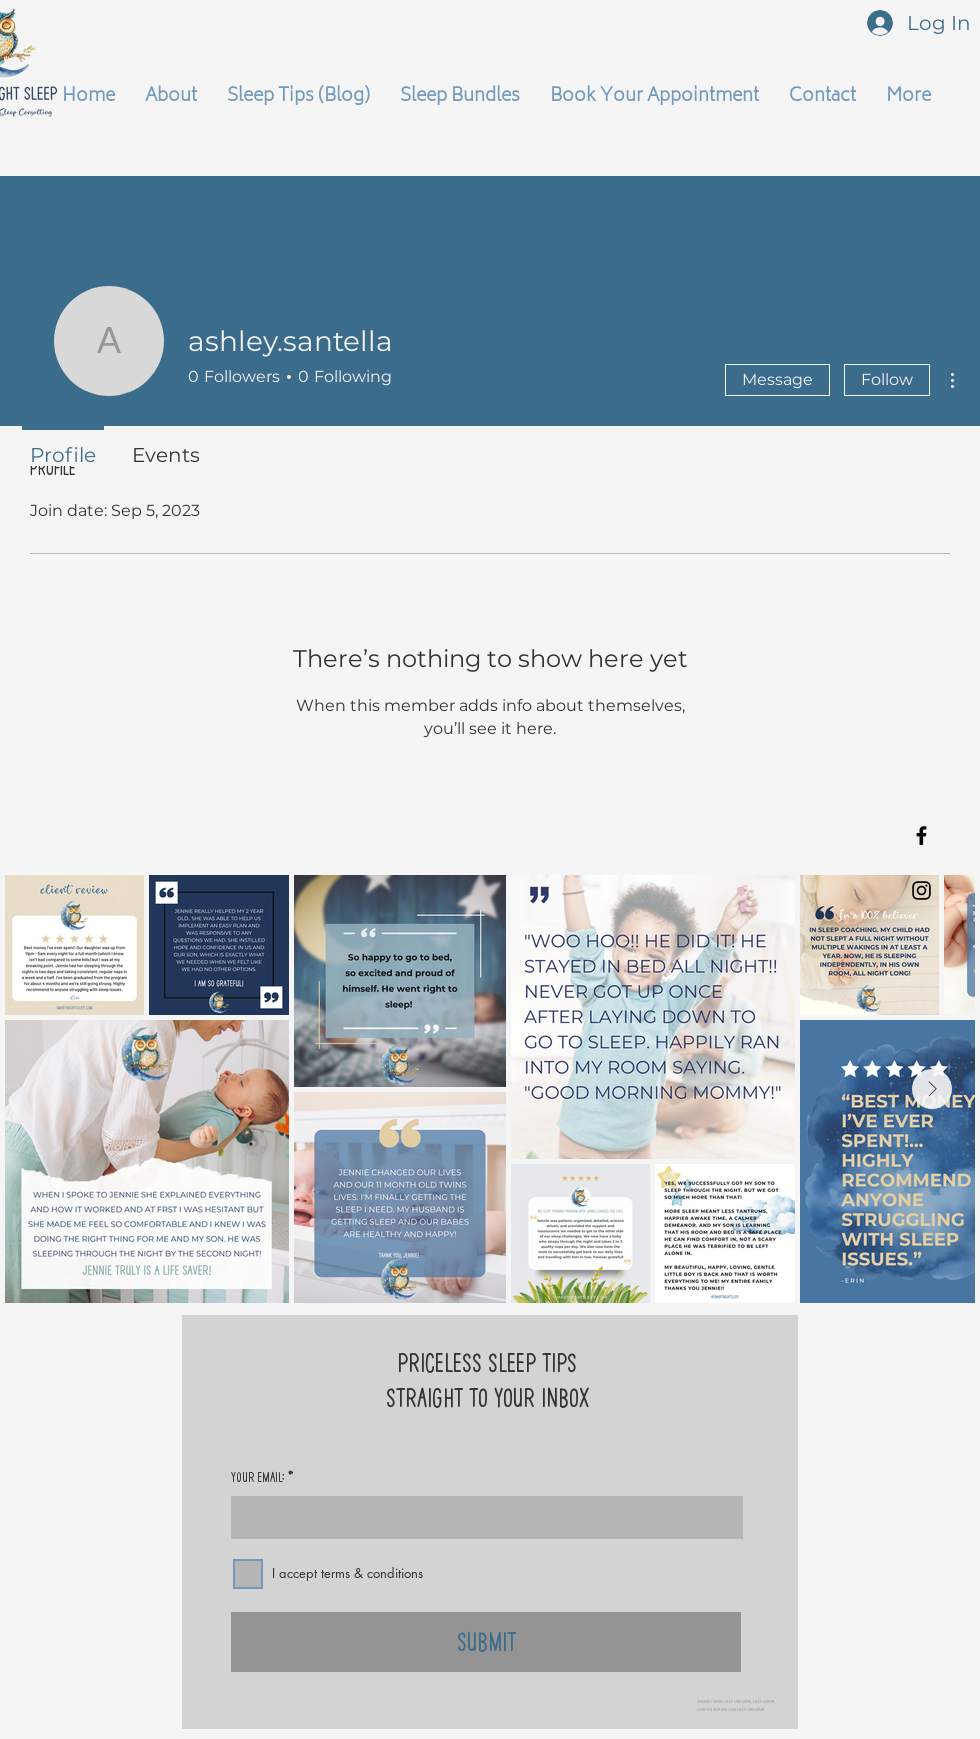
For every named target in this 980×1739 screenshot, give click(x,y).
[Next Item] (932, 1089)
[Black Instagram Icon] (921, 890)
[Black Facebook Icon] (921, 835)
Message (777, 379)
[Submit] (486, 1642)
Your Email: (258, 1477)
